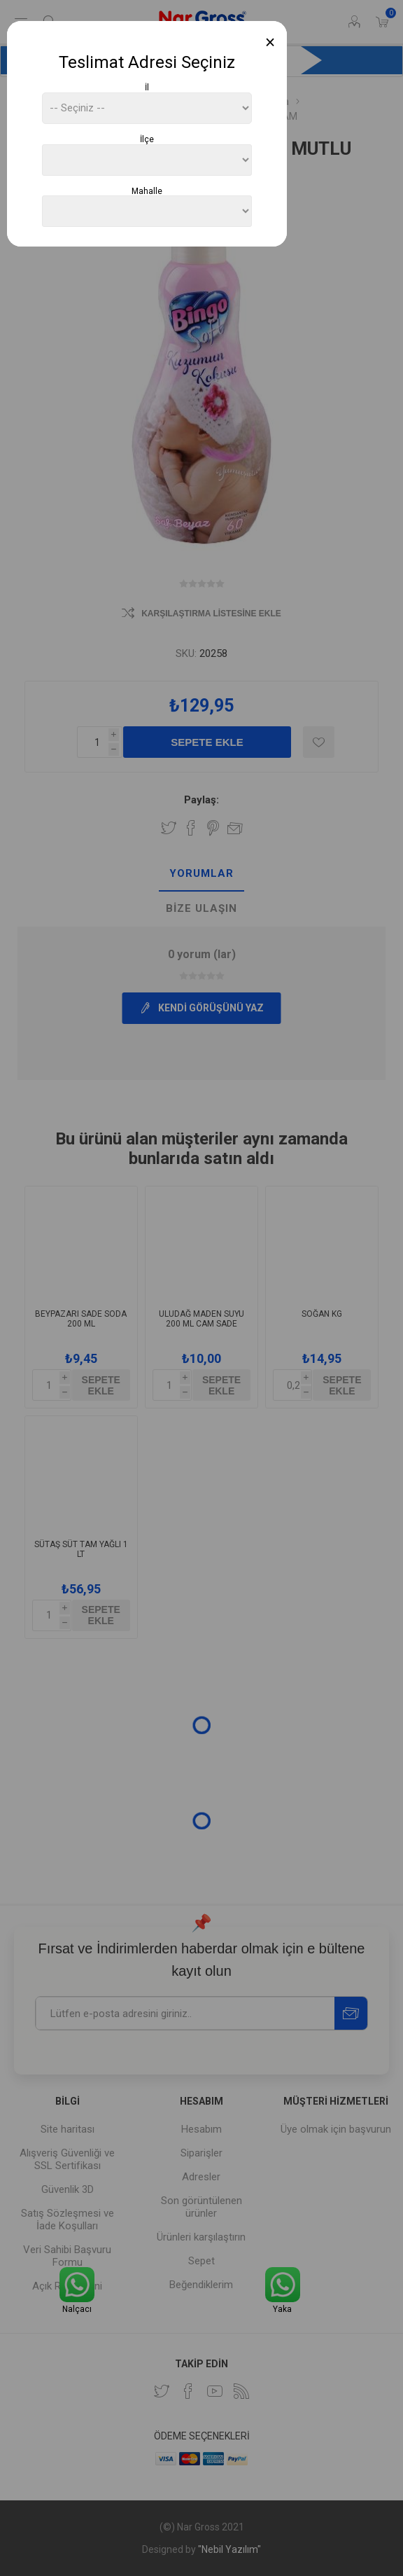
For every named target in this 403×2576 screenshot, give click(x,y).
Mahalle (147, 190)
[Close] (270, 42)
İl (147, 87)
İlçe (147, 139)
